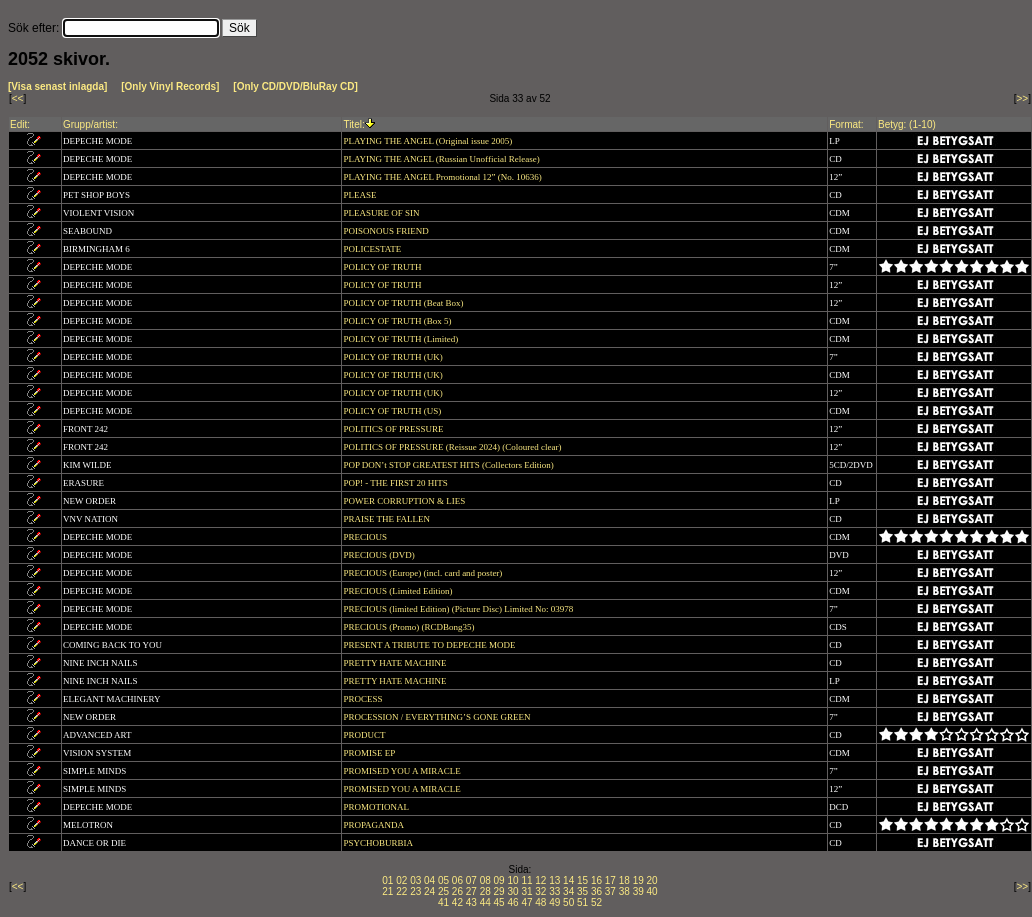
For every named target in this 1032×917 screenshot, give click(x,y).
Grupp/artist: (90, 124)
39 (638, 891)
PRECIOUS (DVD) (380, 555)
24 (429, 891)
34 (568, 891)
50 (568, 902)
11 (526, 880)
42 (457, 902)
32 (540, 891)
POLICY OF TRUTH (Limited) (401, 339)
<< (18, 98)
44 (485, 902)
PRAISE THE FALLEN (387, 519)
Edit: (20, 124)
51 (582, 902)
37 (610, 891)
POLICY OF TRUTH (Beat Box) (404, 303)
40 (652, 891)
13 (554, 880)
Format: (846, 124)
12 (540, 880)
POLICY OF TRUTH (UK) (394, 357)
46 (512, 902)
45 (499, 902)
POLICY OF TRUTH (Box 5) (398, 321)
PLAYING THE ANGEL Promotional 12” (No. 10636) (443, 177)
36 (596, 891)
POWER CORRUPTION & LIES (405, 501)
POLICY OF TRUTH (383, 267)
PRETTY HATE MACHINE (395, 663)
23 (415, 891)
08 (485, 880)
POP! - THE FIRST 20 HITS (396, 483)
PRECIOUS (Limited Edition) (398, 591)
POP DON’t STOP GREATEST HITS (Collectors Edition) (449, 465)
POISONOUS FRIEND (387, 231)
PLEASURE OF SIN (382, 213)
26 (457, 891)
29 (499, 891)
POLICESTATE (373, 249)
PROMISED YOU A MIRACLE (403, 771)
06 (457, 880)
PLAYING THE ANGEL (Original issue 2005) (428, 141)
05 (443, 880)
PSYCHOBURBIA (378, 843)
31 (526, 891)
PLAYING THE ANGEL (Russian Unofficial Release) (442, 159)
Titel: (353, 124)
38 (624, 891)
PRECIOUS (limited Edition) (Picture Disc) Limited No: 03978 (459, 609)
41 (443, 902)
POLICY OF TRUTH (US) (393, 411)
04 (429, 880)
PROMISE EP (370, 753)
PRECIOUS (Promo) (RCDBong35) (409, 627)
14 (568, 880)
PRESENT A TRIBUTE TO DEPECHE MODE (430, 645)
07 (471, 880)
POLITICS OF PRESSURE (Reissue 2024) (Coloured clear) (453, 447)
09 (499, 880)
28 (485, 891)
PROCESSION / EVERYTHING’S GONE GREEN (437, 717)
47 (526, 902)
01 (387, 880)
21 (387, 891)
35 (582, 891)
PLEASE (360, 195)
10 (512, 880)
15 (582, 880)
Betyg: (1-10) (907, 124)
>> (1023, 98)
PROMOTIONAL (376, 807)
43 (471, 902)
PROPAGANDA (374, 825)
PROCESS (363, 699)
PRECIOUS (366, 537)
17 (610, 880)
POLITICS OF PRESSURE (394, 429)
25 (443, 891)
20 (652, 880)
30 (512, 891)
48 (540, 902)
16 (596, 880)
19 (638, 880)
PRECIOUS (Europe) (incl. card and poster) (423, 573)
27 (471, 891)
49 (554, 902)
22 (401, 891)
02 (401, 880)
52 (596, 902)
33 (554, 891)
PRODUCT (365, 735)
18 (624, 880)
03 (415, 880)
